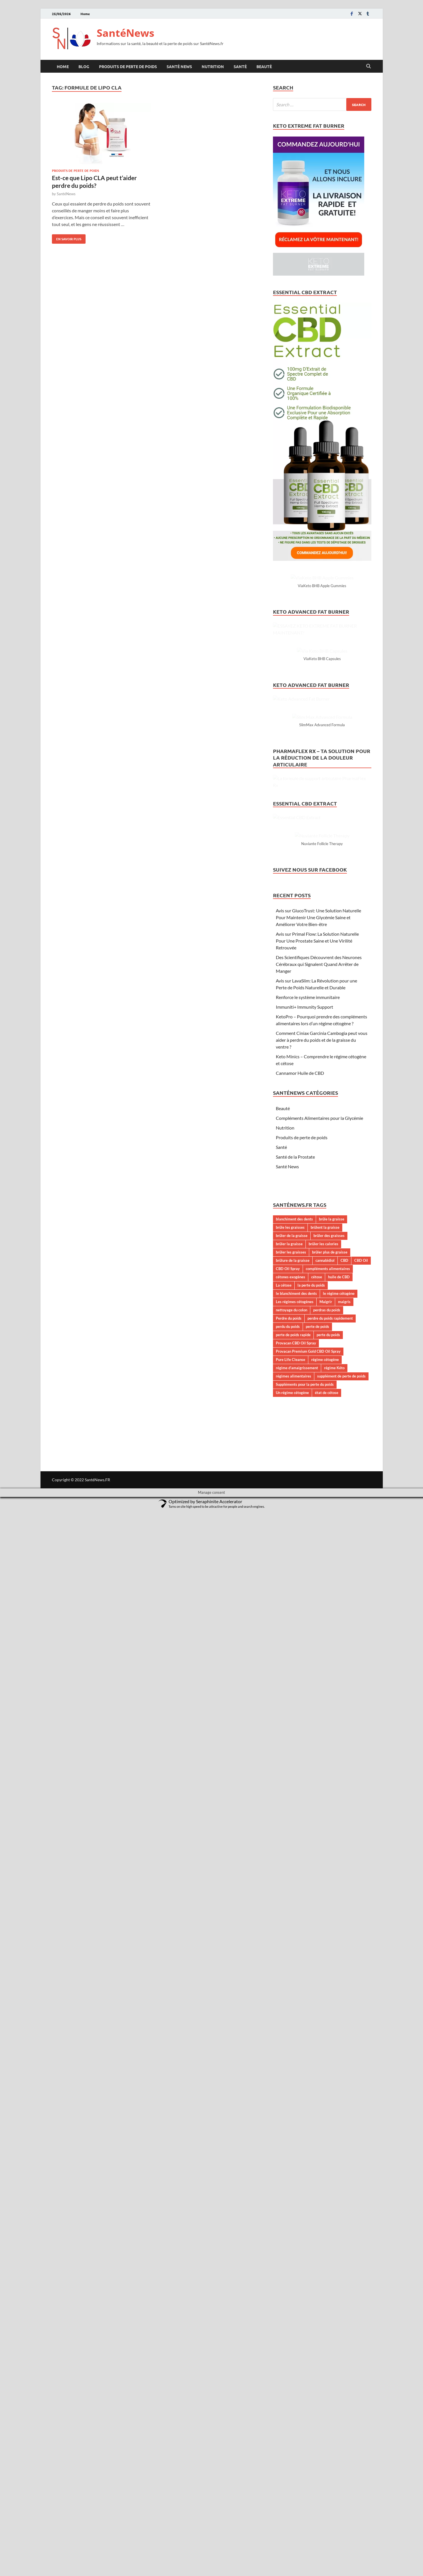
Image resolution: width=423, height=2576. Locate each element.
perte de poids (317, 2392)
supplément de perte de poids (341, 2441)
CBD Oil (361, 2325)
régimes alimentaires (293, 2441)
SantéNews (125, 33)
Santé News (179, 66)
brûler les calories (323, 2309)
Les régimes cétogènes (294, 2367)
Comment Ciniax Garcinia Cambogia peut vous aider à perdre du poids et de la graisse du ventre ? (321, 2105)
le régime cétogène (339, 2359)
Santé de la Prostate (295, 2222)
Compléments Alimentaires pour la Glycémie (319, 2183)
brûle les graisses (290, 2292)
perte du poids (328, 2400)
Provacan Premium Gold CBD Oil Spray (308, 2416)
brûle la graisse (331, 2284)
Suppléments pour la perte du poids (305, 2449)
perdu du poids (288, 2392)
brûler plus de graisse (329, 2317)
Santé (240, 66)
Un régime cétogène (292, 2458)
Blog (83, 66)
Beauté (264, 66)
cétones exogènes (290, 2342)
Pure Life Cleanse (290, 2425)
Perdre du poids (288, 2383)
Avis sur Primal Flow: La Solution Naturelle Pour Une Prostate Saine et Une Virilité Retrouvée (317, 2006)
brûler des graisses (329, 2301)
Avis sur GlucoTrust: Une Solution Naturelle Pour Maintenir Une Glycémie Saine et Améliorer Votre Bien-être (318, 1982)
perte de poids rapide (293, 2400)
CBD (344, 2325)
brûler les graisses (291, 2317)
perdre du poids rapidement (330, 2383)
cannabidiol (325, 2325)
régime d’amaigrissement (297, 2433)
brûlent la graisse (325, 2292)
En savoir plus (66, 237)
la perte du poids (311, 2350)
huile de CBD (339, 2342)
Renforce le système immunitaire (308, 2062)
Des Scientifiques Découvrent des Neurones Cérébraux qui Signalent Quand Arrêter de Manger (319, 2029)
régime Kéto (334, 2433)
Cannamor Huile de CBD (300, 2138)
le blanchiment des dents (296, 2359)
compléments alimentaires (328, 2334)
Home (85, 13)
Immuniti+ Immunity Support (304, 2072)
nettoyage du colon (291, 2375)
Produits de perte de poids (128, 66)
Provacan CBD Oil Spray (296, 2408)
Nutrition (213, 66)
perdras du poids (326, 2375)
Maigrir (325, 2367)
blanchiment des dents (294, 2284)
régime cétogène (325, 2425)
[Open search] (368, 66)
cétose (316, 2342)
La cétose (284, 2350)
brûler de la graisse (291, 2301)
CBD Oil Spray (288, 2334)
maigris (344, 2367)
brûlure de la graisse (292, 2325)
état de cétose (326, 2458)
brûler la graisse (289, 2309)
